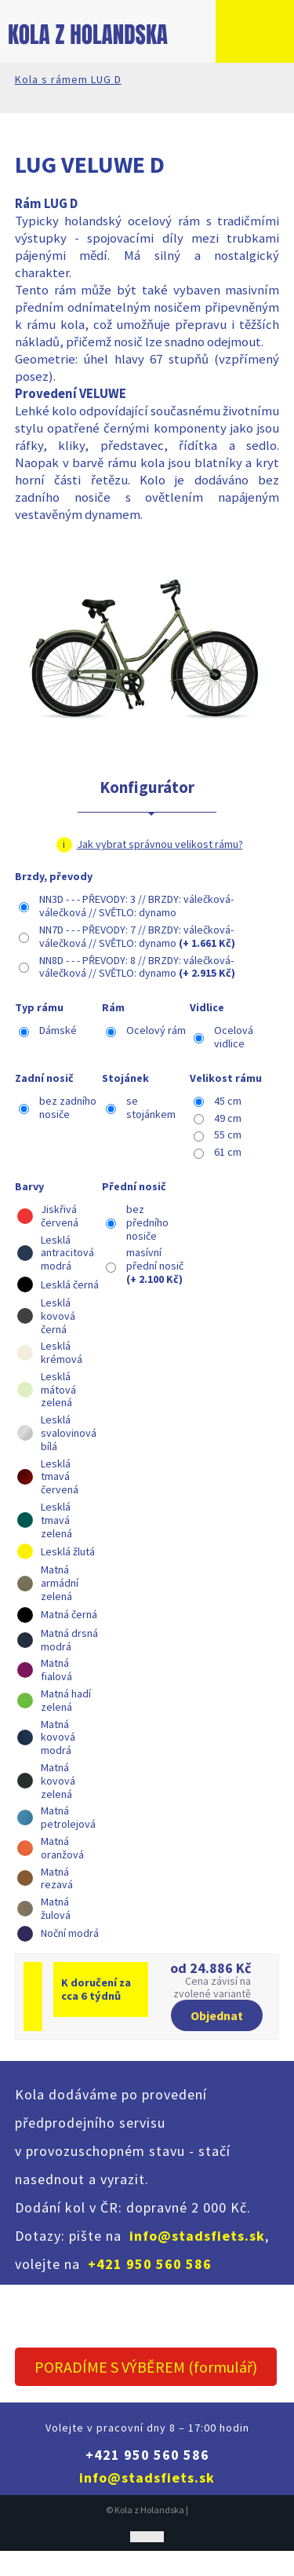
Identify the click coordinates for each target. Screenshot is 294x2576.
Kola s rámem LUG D (68, 79)
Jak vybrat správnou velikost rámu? (160, 844)
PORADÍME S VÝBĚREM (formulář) (145, 2367)
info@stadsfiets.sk (197, 2236)
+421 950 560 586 (150, 2264)
